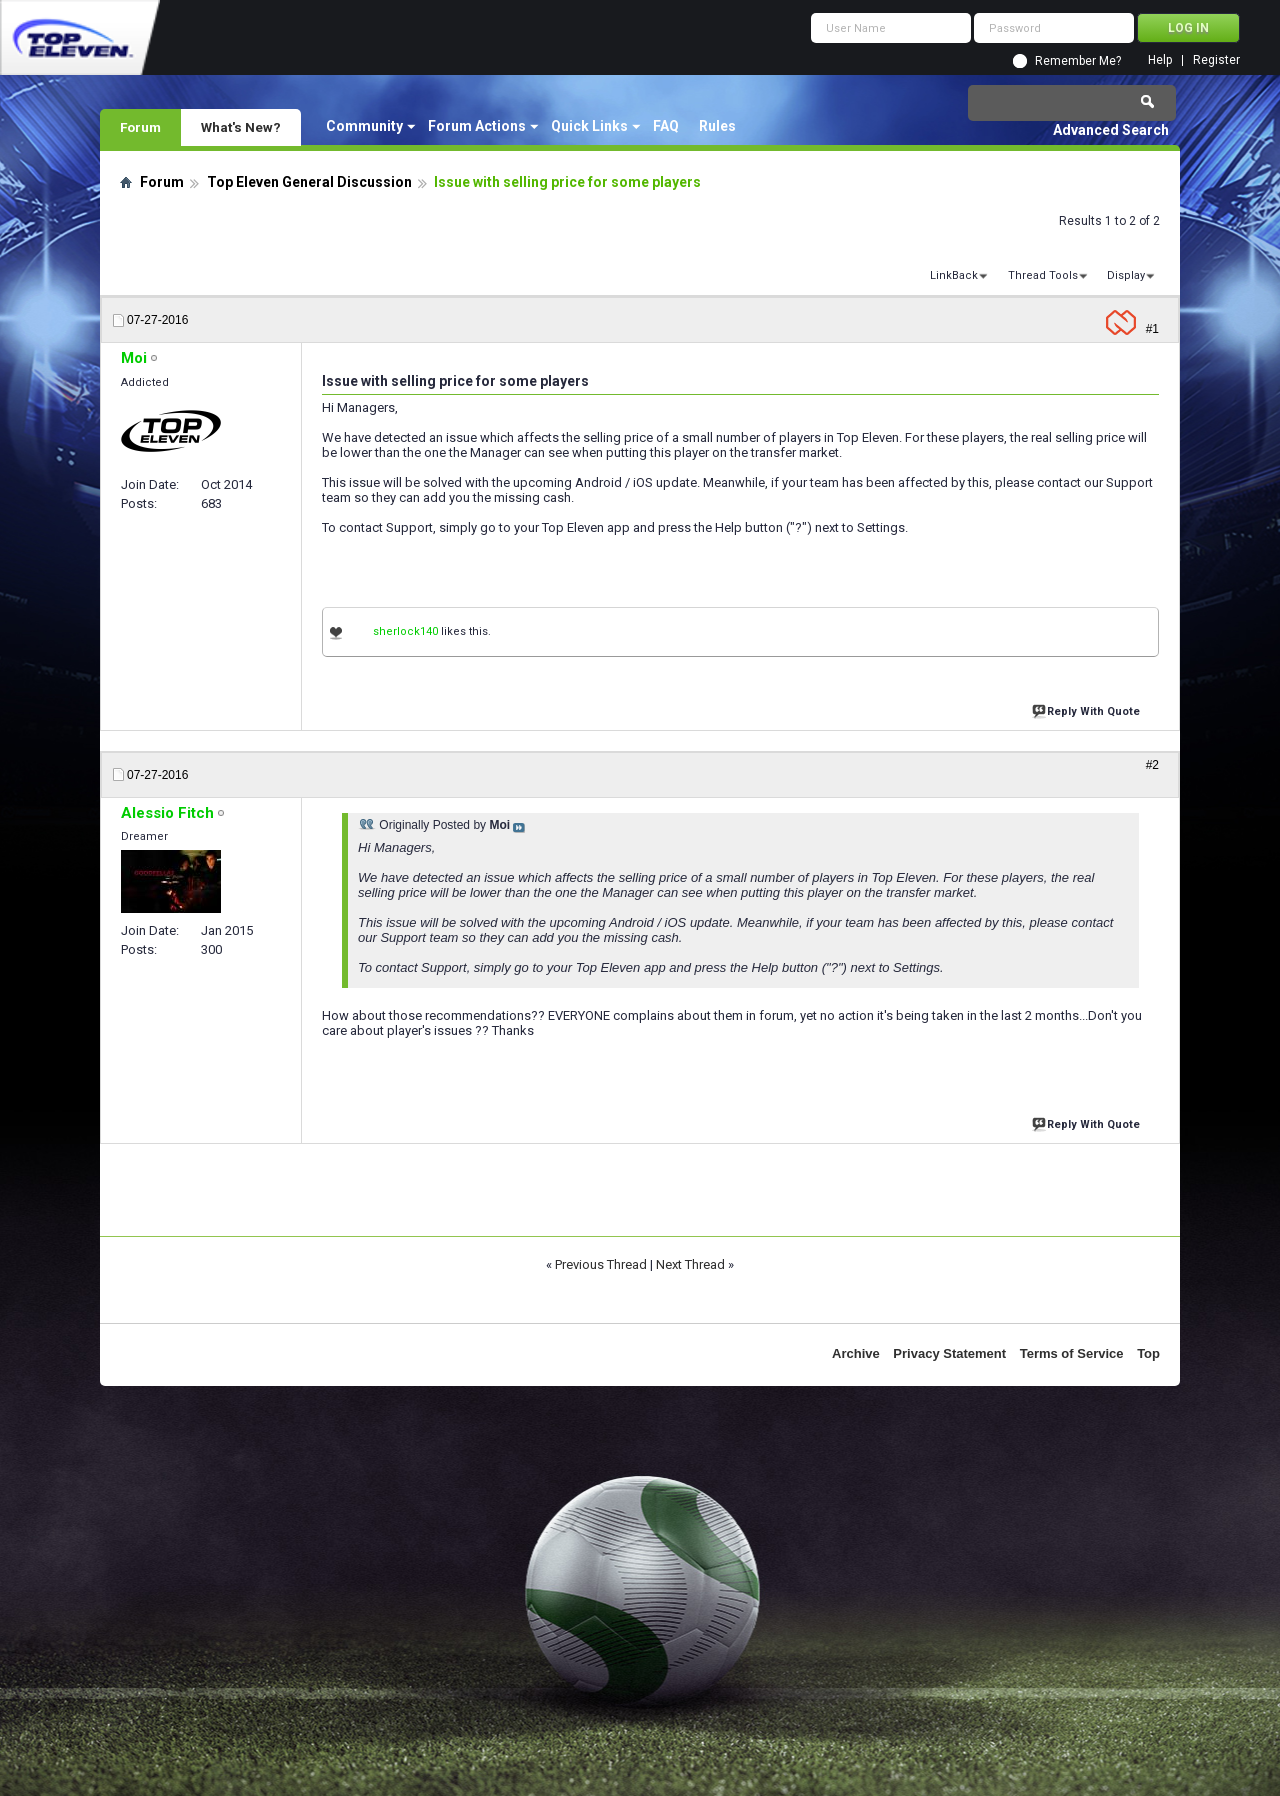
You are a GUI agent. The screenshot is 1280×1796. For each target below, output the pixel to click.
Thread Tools (1043, 275)
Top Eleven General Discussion (309, 182)
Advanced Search (1111, 130)
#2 (1152, 765)
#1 (1152, 329)
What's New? (241, 127)
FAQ (666, 126)
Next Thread (690, 1264)
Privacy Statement (949, 1353)
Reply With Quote (1088, 709)
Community (364, 126)
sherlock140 (405, 631)
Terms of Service (1072, 1353)
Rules (717, 126)
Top (1148, 1353)
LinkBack (954, 275)
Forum (140, 127)
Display (1126, 275)
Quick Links (589, 126)
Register (1216, 60)
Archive (856, 1353)
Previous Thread (601, 1264)
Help (1160, 60)
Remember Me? (1078, 61)
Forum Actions (477, 126)
